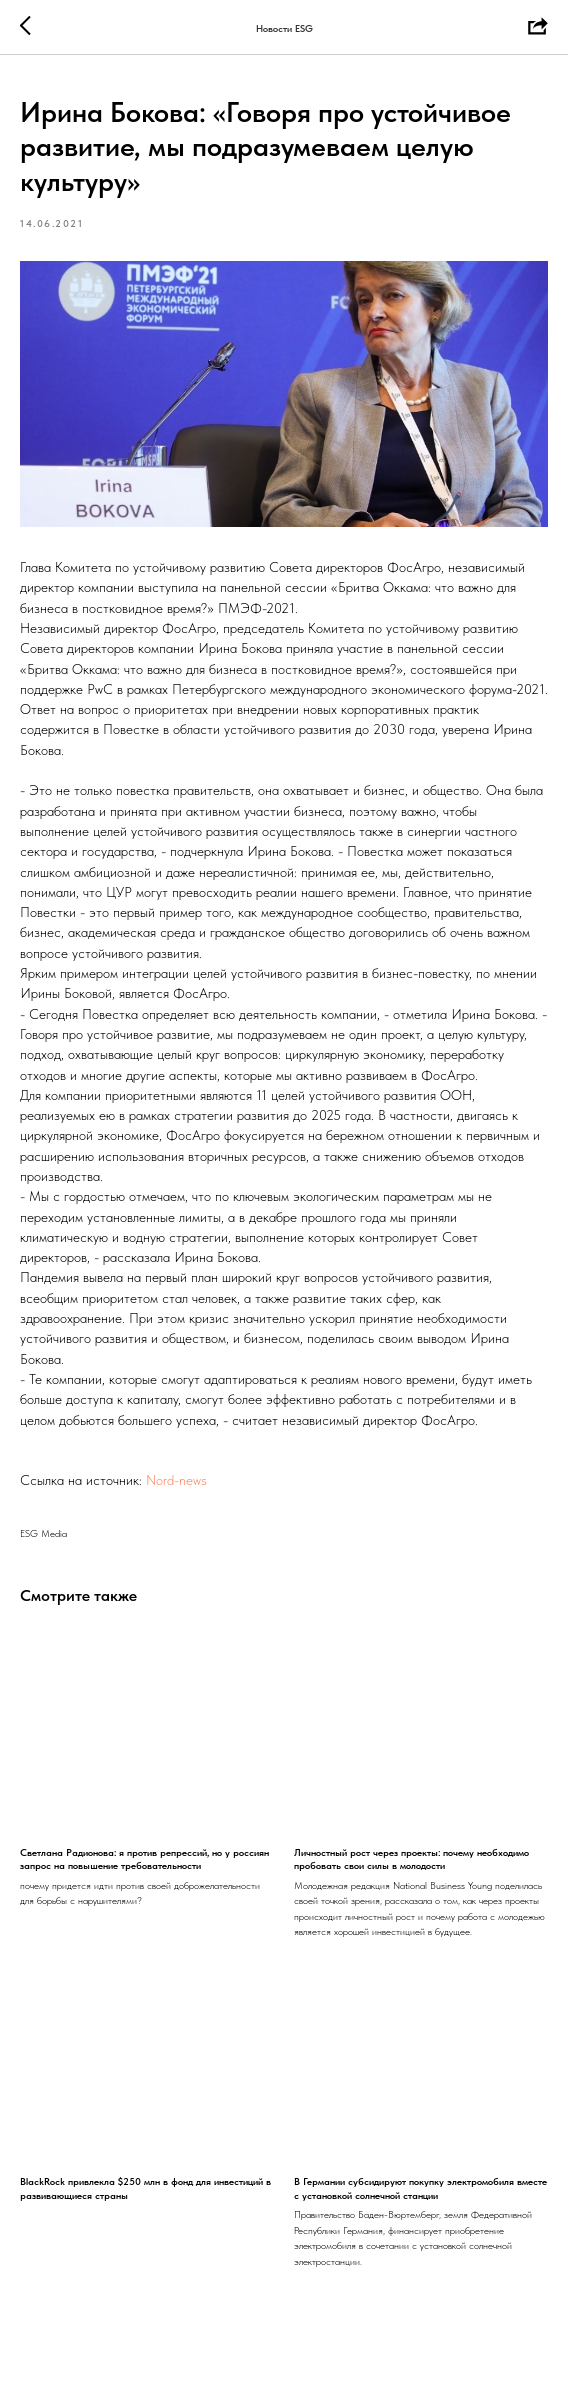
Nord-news (176, 1480)
